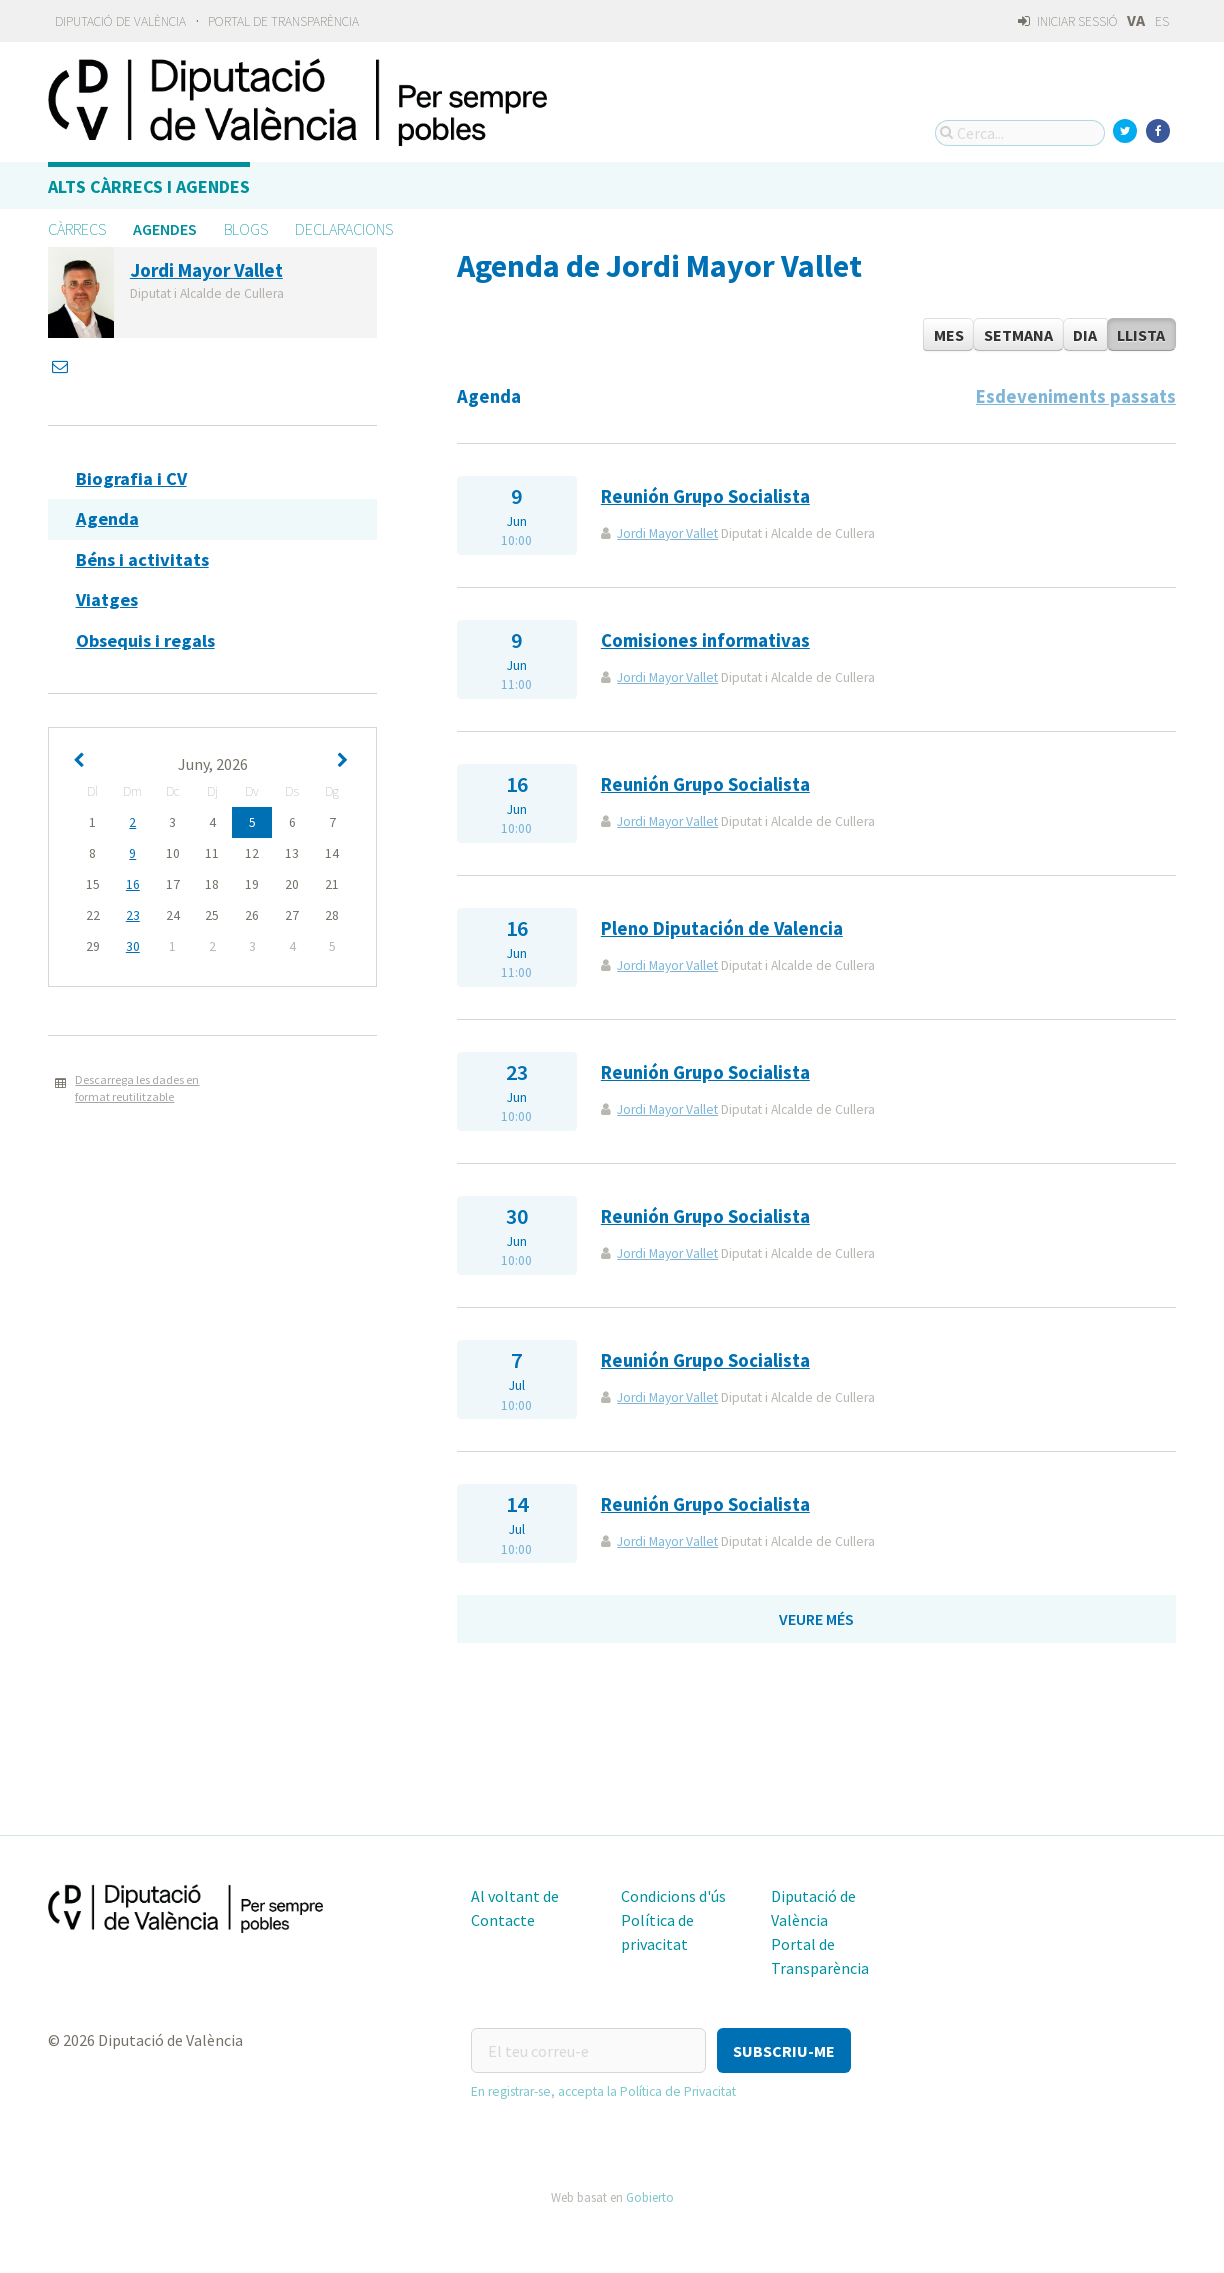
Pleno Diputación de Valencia (722, 928)
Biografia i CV (131, 478)
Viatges (107, 599)
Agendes (165, 229)
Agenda (107, 518)
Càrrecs (77, 229)
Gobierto (650, 2197)
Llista (1141, 335)
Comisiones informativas (705, 640)
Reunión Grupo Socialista (705, 496)
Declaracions (344, 229)
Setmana (1018, 335)
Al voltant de (515, 1896)
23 (133, 915)
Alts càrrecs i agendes (149, 186)
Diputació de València (120, 21)
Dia (1085, 335)
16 (133, 884)
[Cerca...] (1020, 133)
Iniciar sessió (1067, 21)
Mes (949, 335)
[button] (784, 2050)
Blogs (246, 229)
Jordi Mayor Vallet (667, 533)
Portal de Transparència (283, 21)
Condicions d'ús (673, 1896)
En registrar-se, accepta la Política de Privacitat (603, 2091)
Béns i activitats (142, 559)
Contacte (503, 1920)
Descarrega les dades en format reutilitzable (137, 1088)
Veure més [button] (816, 1619)
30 (133, 946)
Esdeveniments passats (1076, 396)
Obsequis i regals (145, 640)
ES (1162, 21)
